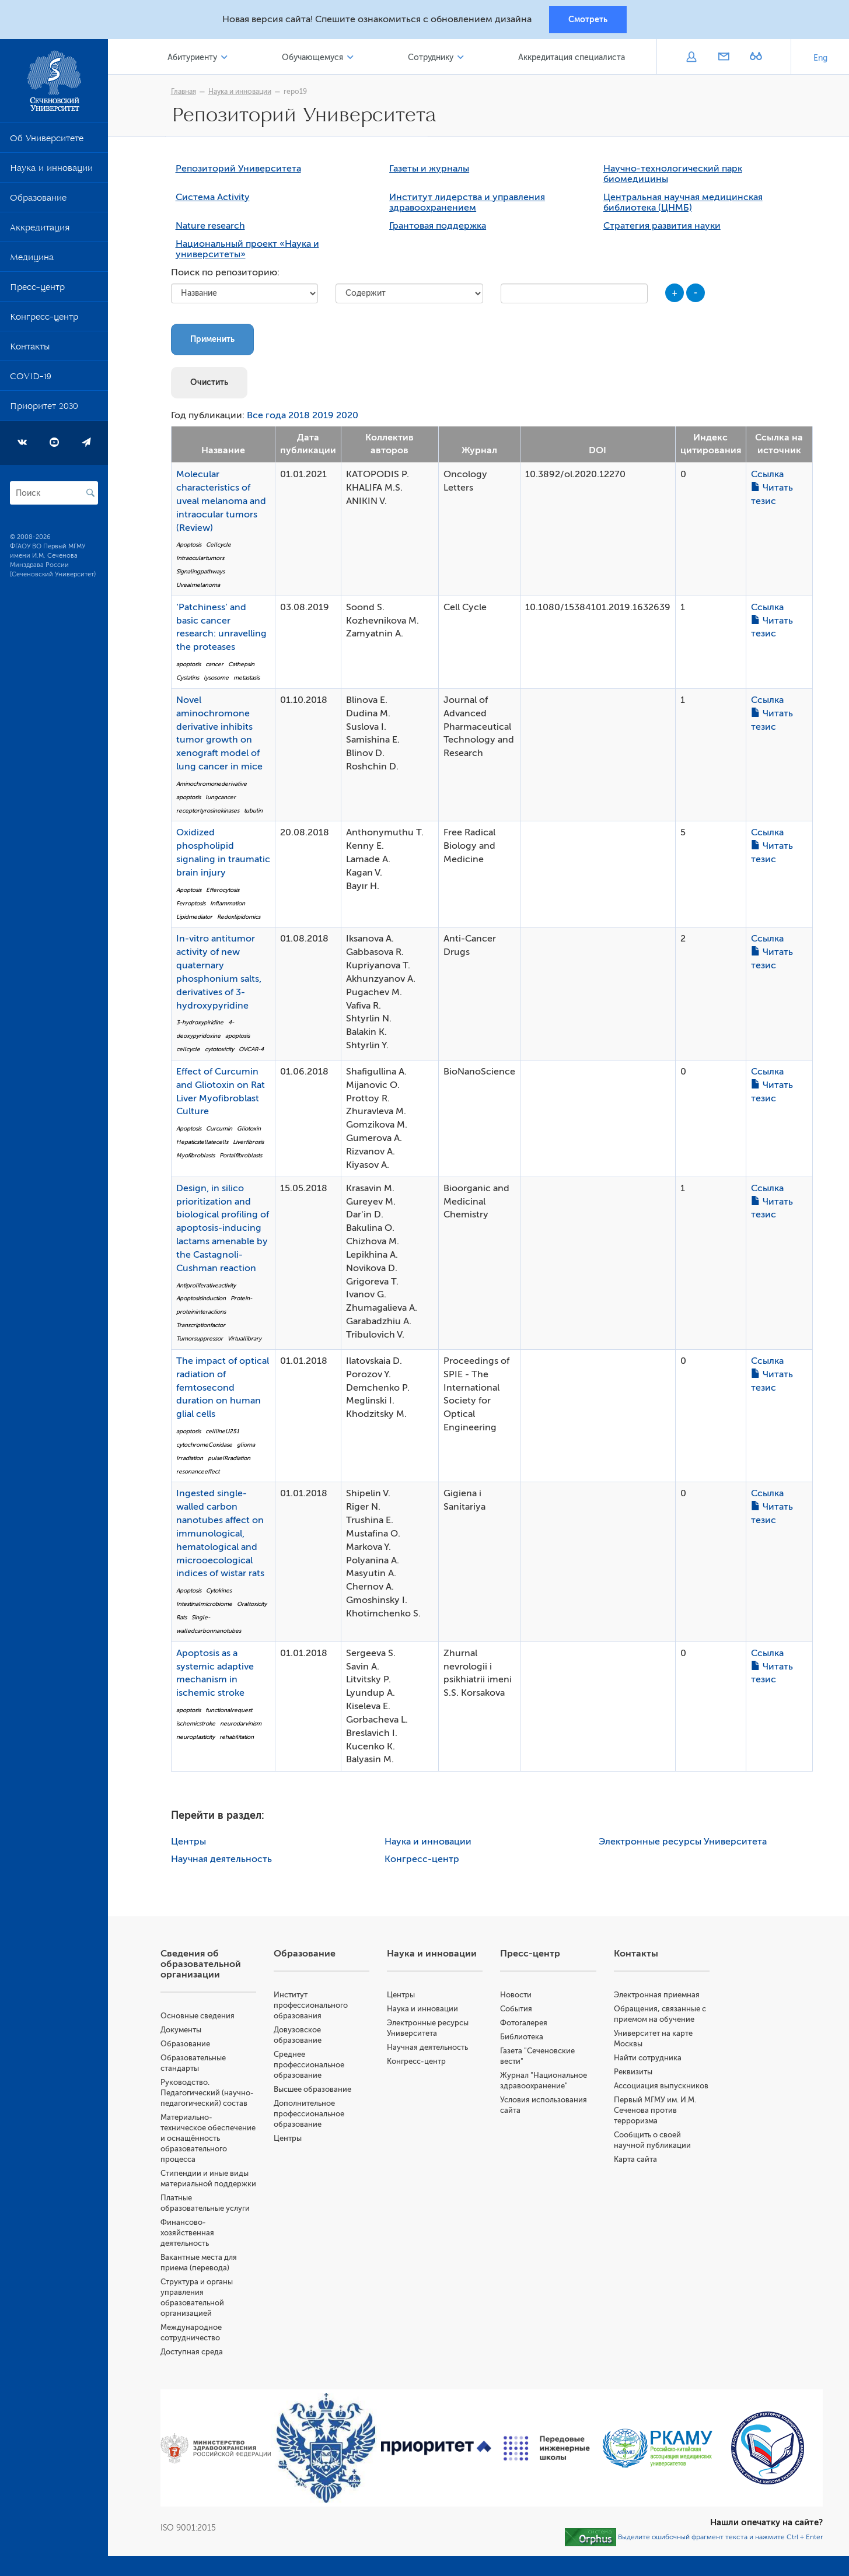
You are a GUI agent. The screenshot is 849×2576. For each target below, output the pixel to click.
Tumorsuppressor (199, 1338)
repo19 (295, 92)
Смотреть (587, 19)
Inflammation (227, 903)
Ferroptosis (190, 903)
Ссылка (767, 474)
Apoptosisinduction (201, 1298)
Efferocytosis (222, 890)
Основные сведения (197, 2015)
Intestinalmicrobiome (204, 1604)
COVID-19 (30, 378)
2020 (347, 415)
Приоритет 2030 (44, 408)
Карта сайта (635, 2159)
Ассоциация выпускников (661, 2085)
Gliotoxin (249, 1128)
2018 (299, 415)
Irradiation (189, 1458)
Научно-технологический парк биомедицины (672, 173)
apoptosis (188, 664)
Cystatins (187, 677)
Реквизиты (633, 2071)
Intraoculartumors (200, 558)
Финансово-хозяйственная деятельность (187, 2233)
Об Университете (46, 140)
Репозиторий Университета (238, 168)
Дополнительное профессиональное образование (309, 2114)
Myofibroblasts (195, 1155)
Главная (183, 92)
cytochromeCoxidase (204, 1444)
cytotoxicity (219, 1049)
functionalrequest (228, 1710)
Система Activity (213, 197)
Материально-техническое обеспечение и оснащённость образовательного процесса (208, 2138)
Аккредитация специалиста (571, 57)
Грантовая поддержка (437, 225)
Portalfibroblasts (240, 1155)
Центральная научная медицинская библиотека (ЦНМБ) (683, 202)
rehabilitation (236, 1737)
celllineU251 (222, 1431)
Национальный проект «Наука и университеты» (247, 249)
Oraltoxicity (252, 1604)
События (516, 2008)
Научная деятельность (221, 1859)
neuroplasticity (195, 1737)
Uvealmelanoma (198, 585)
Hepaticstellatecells (202, 1142)
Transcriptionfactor (200, 1325)
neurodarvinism (240, 1723)
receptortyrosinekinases (207, 810)
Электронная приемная (657, 1994)
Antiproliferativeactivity (206, 1285)
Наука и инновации (51, 170)
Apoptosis (188, 544)
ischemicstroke (195, 1723)
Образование (38, 200)
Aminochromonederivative (211, 783)
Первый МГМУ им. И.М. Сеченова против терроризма (655, 2110)
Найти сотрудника (648, 2057)
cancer (214, 664)
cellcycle (188, 1049)
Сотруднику (430, 57)
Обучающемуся (312, 57)
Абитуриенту (192, 57)
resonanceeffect (197, 1471)
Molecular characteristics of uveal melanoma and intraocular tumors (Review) (221, 501)
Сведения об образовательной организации (200, 1964)
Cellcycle (218, 544)
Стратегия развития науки (662, 225)
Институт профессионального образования (311, 2005)
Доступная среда (191, 2351)
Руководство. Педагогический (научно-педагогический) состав (207, 2093)
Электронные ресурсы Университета (683, 1841)
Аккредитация (39, 230)
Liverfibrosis (248, 1142)
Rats (181, 1617)
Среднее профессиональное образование (309, 2065)
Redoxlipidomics (238, 917)
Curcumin (219, 1128)
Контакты (30, 349)
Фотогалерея (523, 2022)
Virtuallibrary (244, 1338)
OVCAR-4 (251, 1049)
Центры (188, 1841)
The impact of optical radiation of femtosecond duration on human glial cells (222, 1387)
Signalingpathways (200, 571)
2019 (323, 415)
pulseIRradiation (229, 1458)
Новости (516, 1994)
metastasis (246, 677)
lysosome (216, 677)
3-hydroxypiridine (199, 1022)
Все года (266, 415)
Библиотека (521, 2036)
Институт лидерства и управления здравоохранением (467, 202)
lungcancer (220, 797)
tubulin (253, 810)
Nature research (210, 225)
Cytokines (219, 1590)
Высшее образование (312, 2089)
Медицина (32, 259)
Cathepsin (241, 664)
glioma (246, 1444)
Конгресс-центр (44, 319)
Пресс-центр (37, 289)
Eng (820, 58)
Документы (180, 2029)
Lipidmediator (194, 917)
